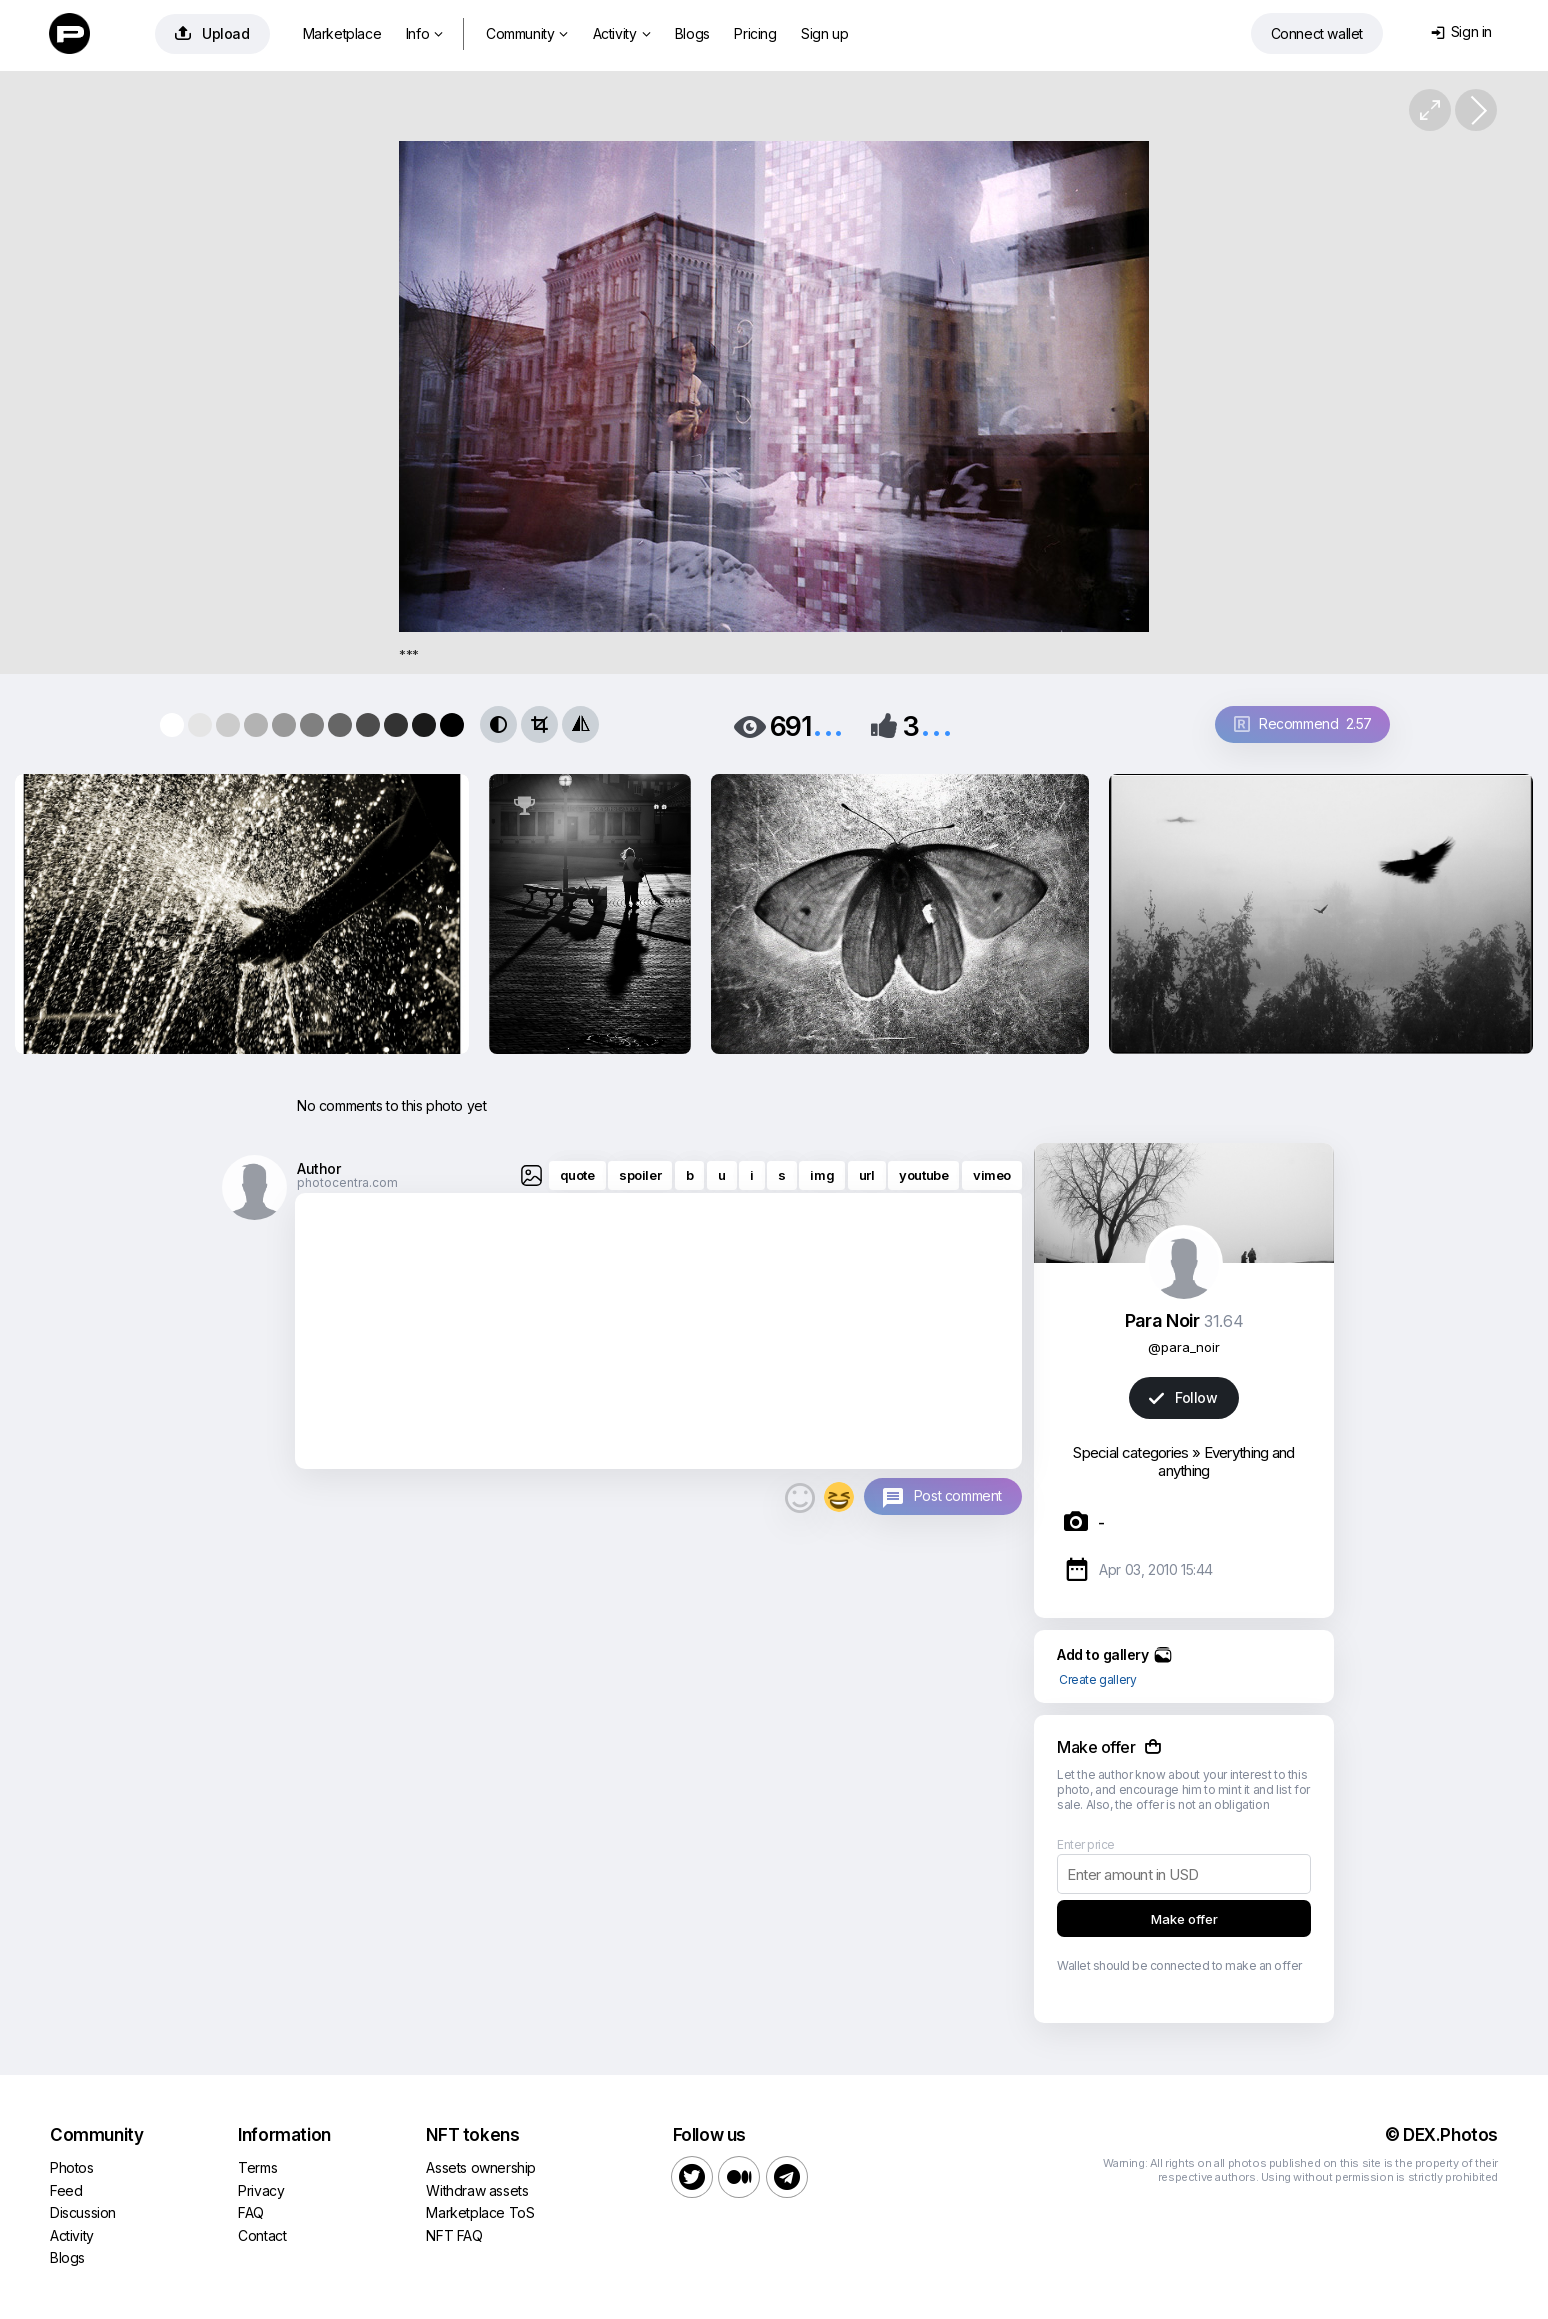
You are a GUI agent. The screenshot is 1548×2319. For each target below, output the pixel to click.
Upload (212, 33)
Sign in (1461, 31)
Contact (262, 2235)
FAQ (251, 2212)
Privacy (261, 2190)
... (828, 724)
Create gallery (1097, 1679)
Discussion (83, 2212)
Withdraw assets (477, 2190)
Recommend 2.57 (1303, 723)
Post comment (958, 1495)
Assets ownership (481, 2167)
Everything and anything (1226, 1461)
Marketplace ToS (480, 2212)
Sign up (824, 33)
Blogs (692, 33)
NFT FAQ (454, 2235)
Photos (72, 2167)
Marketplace (342, 33)
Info (424, 33)
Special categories (1130, 1452)
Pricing (755, 33)
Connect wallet (1317, 33)
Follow (1183, 1397)
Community (527, 33)
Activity (621, 33)
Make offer (1184, 1919)
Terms (257, 2167)
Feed (66, 2190)
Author (319, 1168)
